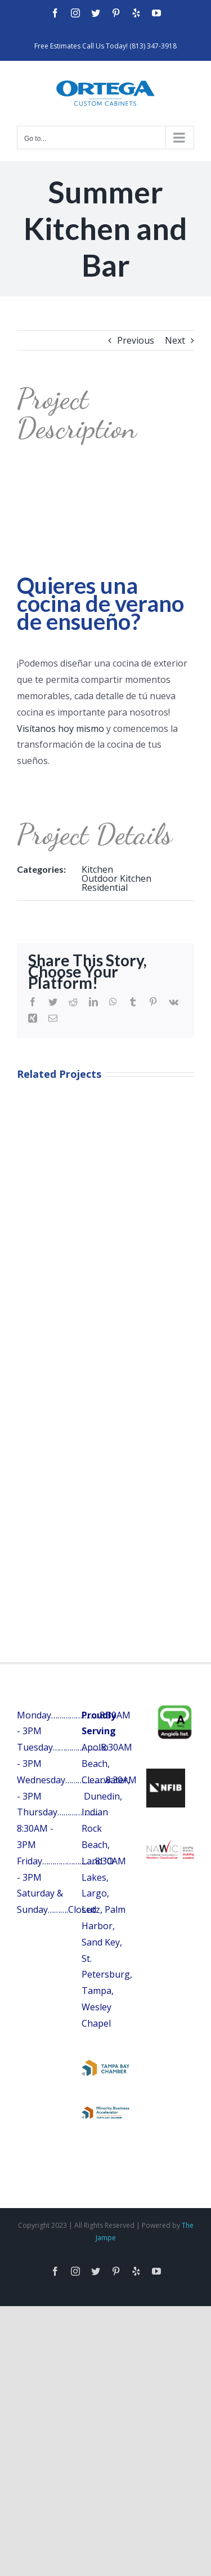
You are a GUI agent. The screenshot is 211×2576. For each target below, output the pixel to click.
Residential (105, 887)
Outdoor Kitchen (116, 878)
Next (175, 340)
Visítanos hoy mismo (60, 728)
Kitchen (97, 869)
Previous (135, 340)
